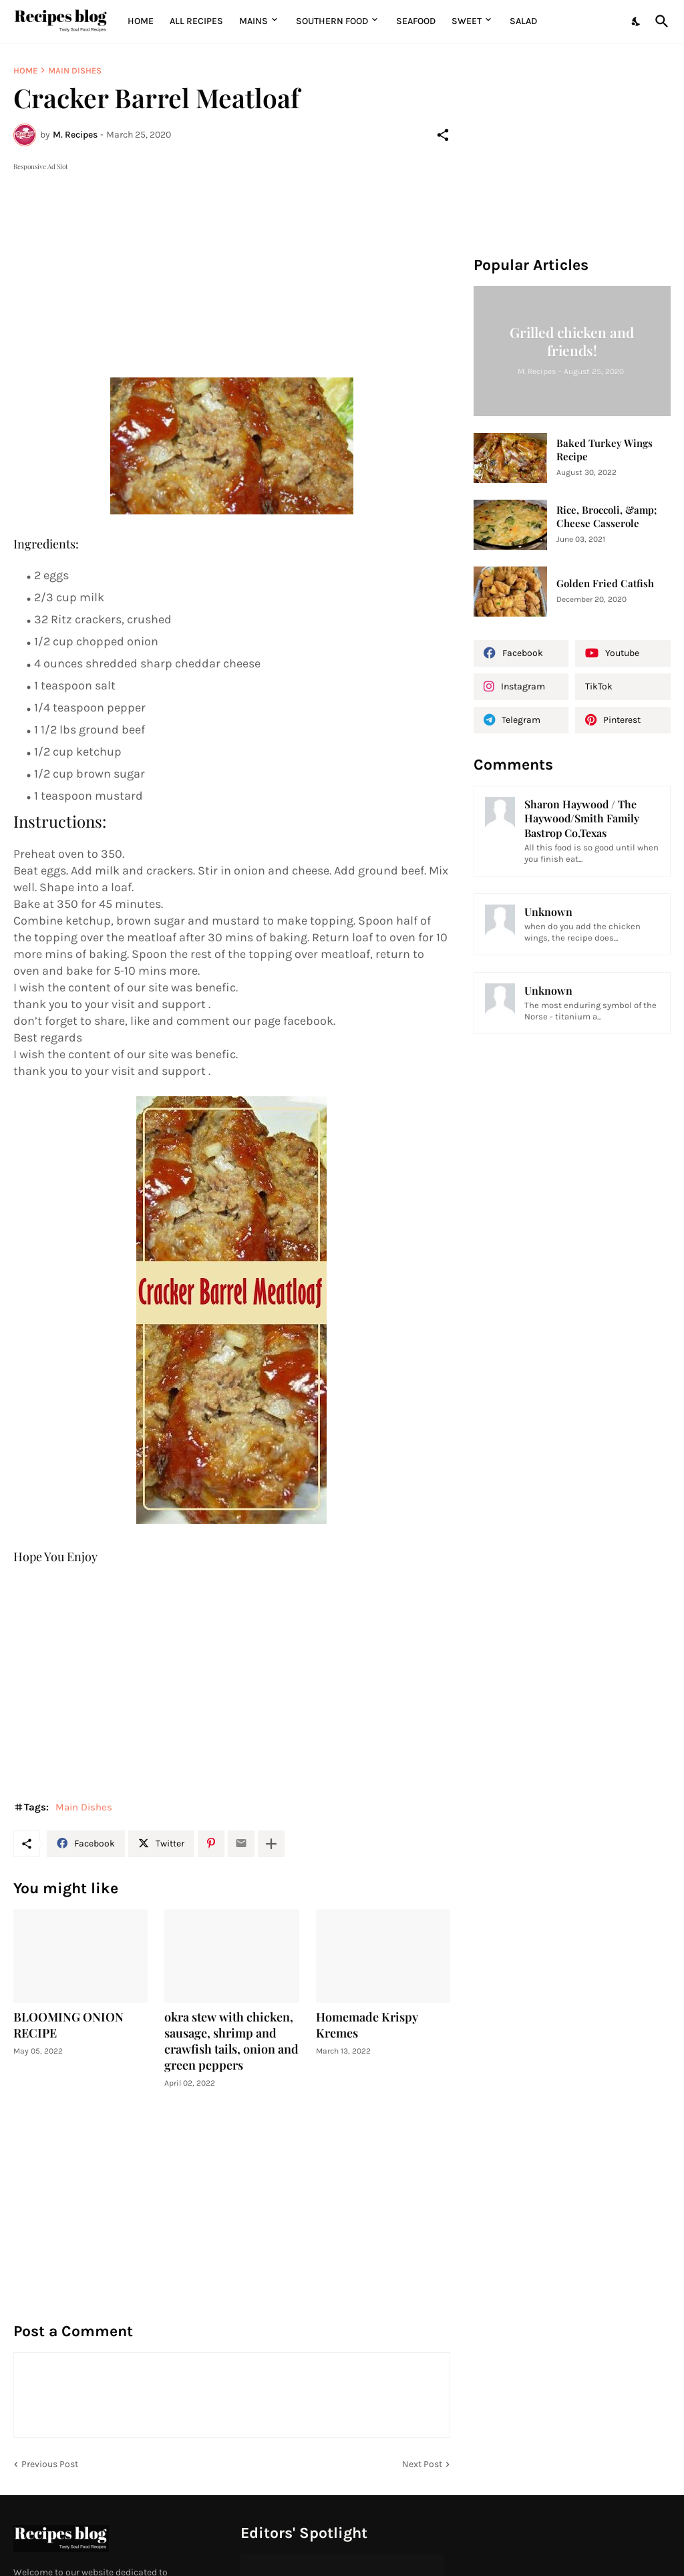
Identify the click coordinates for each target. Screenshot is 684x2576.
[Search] (659, 21)
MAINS (253, 21)
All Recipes (196, 21)
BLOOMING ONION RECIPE (68, 2025)
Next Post (422, 2464)
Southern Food (332, 21)
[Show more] (271, 1843)
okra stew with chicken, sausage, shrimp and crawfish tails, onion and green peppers (231, 2041)
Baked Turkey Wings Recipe (604, 450)
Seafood (416, 21)
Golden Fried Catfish (605, 583)
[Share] (443, 135)
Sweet (467, 21)
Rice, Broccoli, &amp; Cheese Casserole (606, 517)
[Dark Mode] (636, 21)
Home (141, 21)
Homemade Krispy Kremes (367, 2025)
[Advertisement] (231, 267)
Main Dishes (75, 70)
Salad (523, 21)
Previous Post (49, 2464)
